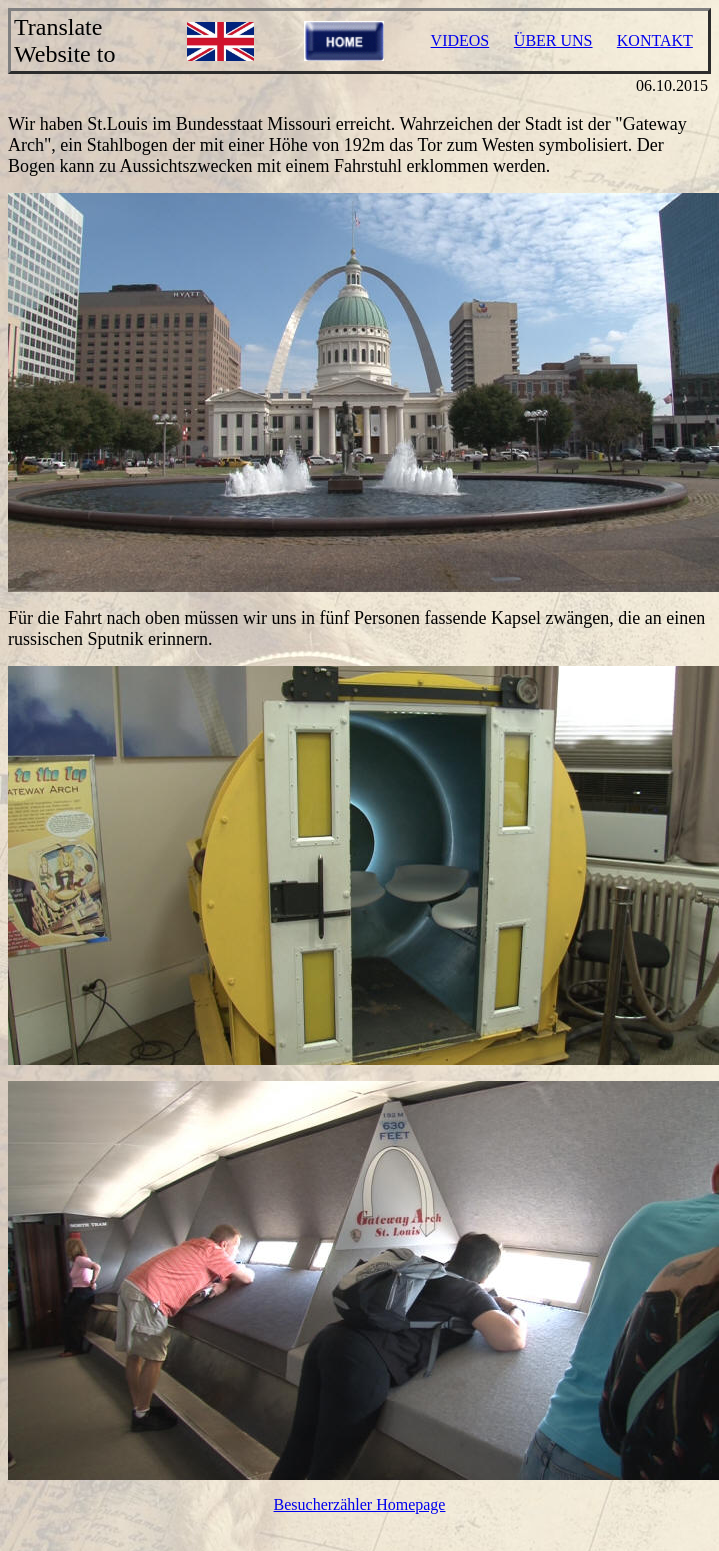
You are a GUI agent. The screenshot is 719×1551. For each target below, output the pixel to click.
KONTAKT (655, 40)
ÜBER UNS (553, 40)
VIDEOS (460, 40)
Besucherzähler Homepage (360, 1504)
